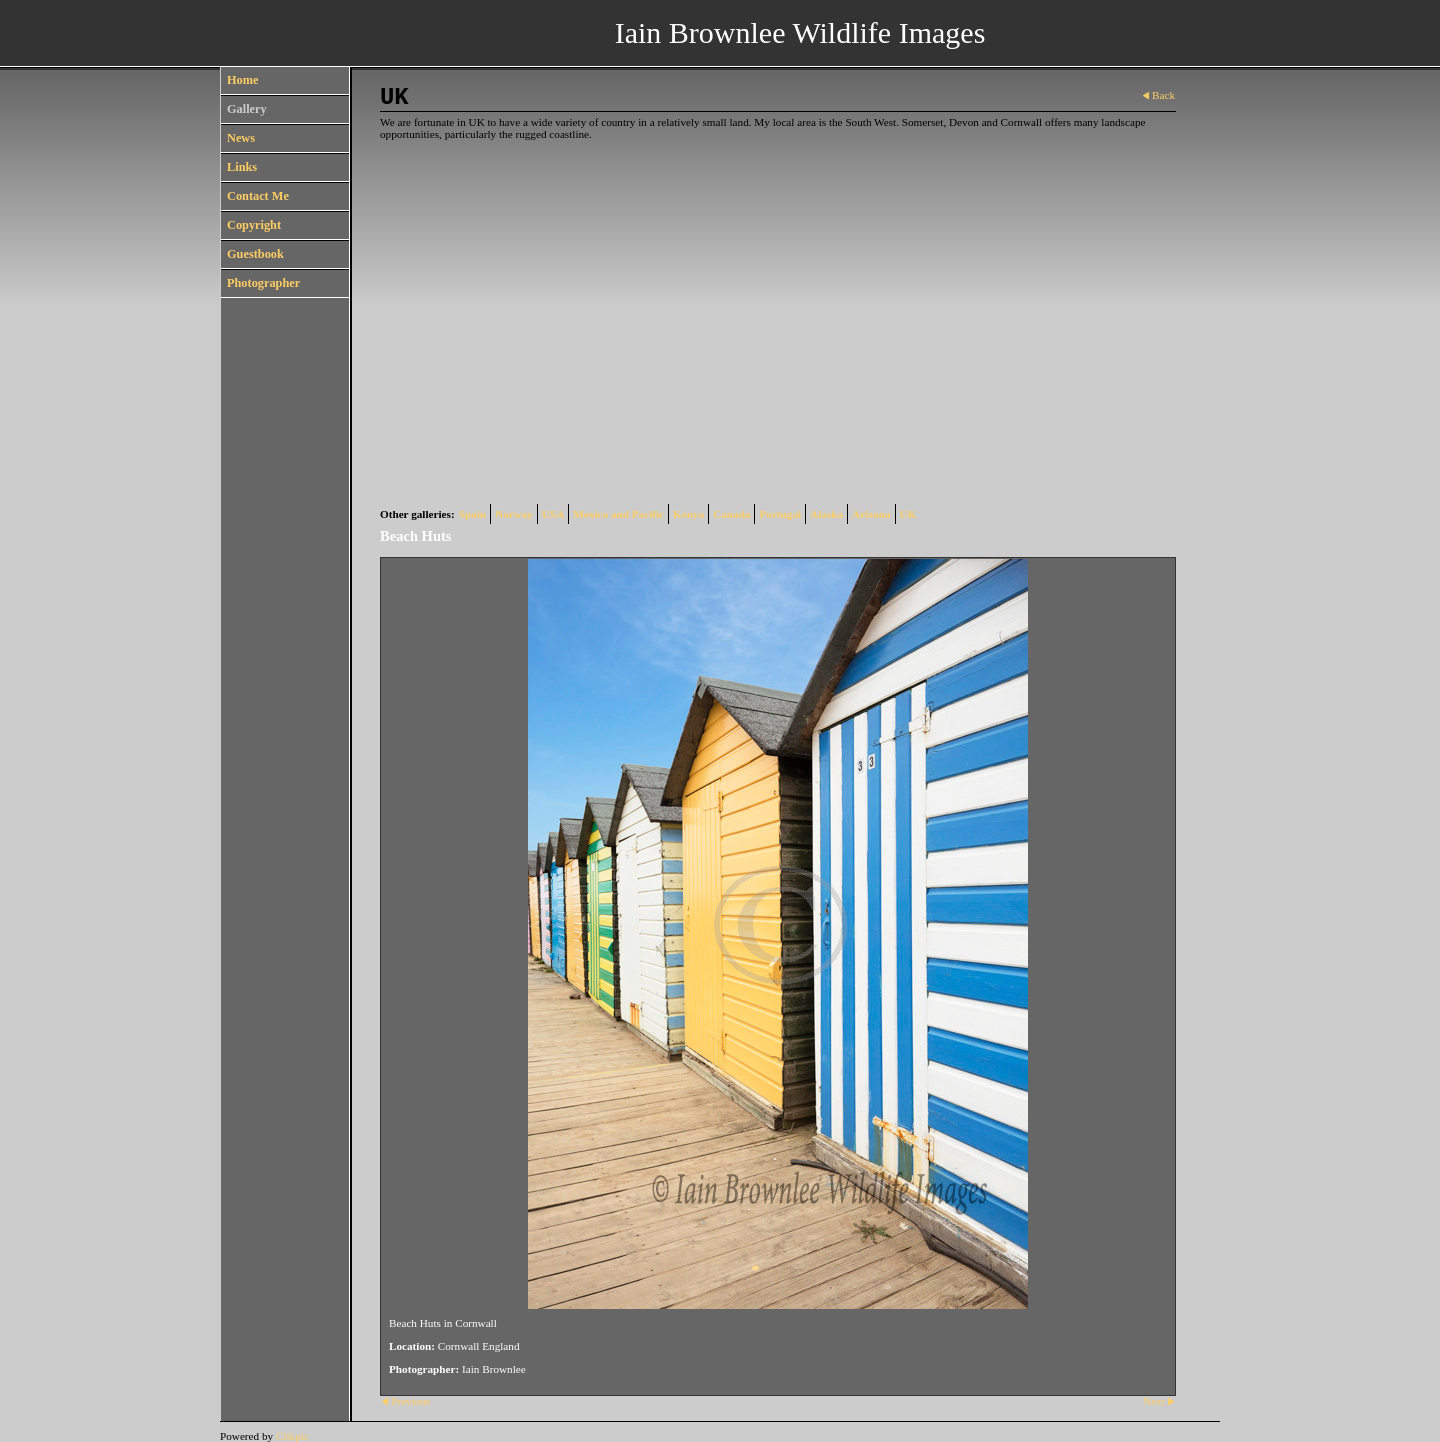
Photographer (263, 283)
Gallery (247, 109)
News (241, 138)
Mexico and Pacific (618, 514)
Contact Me (258, 196)
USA (553, 514)
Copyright (254, 225)
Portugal (780, 514)
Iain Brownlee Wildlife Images (800, 32)
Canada (731, 514)
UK (908, 514)
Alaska (826, 514)
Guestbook (255, 254)
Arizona (871, 514)
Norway (514, 514)
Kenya (688, 514)
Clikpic (292, 1436)
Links (242, 167)
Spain (472, 514)
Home (242, 80)
